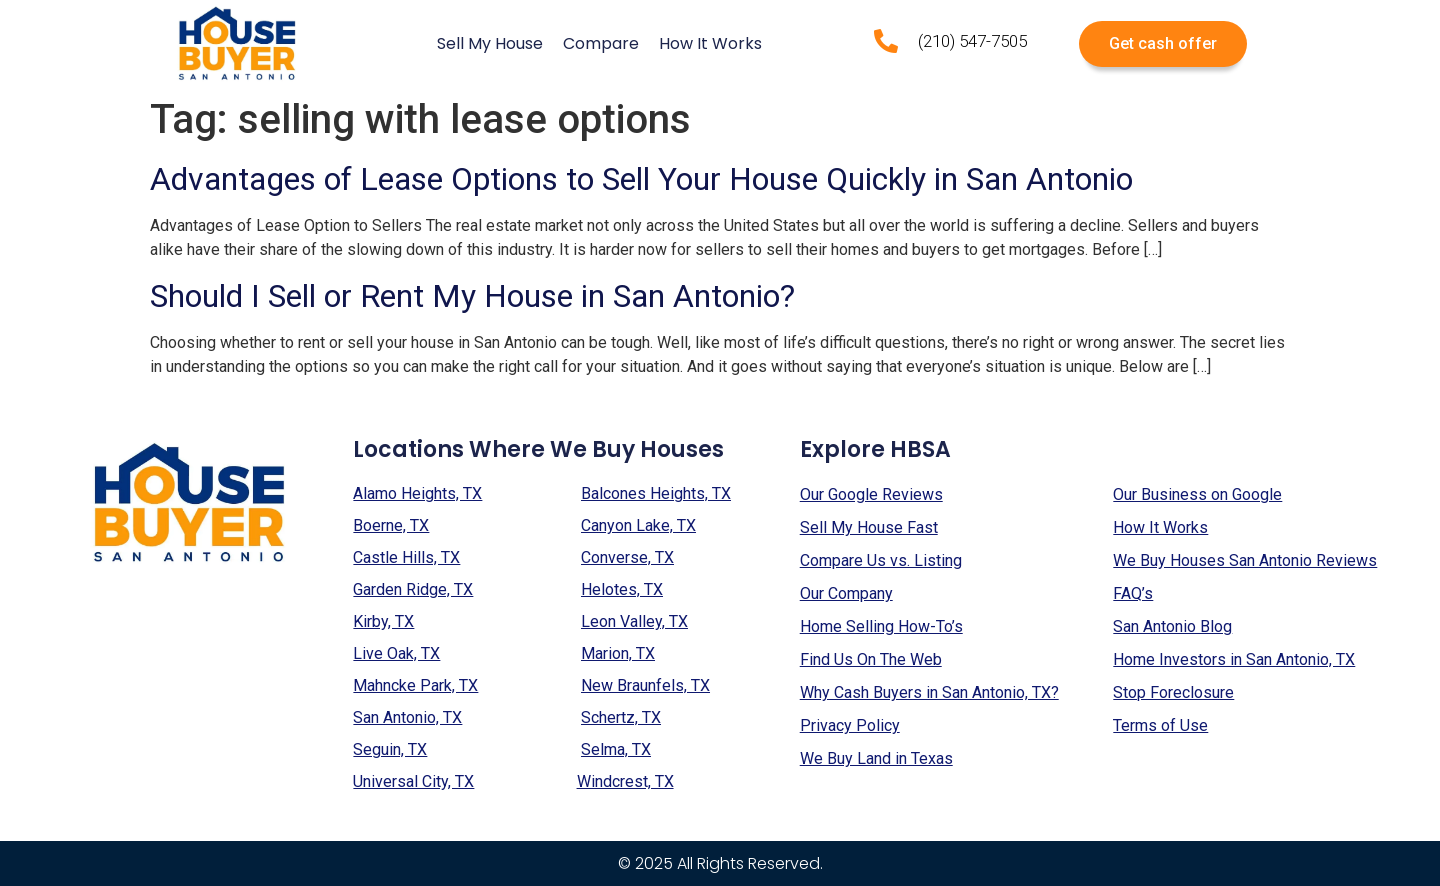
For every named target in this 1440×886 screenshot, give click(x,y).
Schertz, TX (621, 717)
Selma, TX (616, 749)
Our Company (846, 593)
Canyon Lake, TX (638, 525)
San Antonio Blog (1172, 626)
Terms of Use (1160, 725)
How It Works (710, 43)
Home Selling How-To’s (881, 626)
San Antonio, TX (407, 717)
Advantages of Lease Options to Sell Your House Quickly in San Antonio (641, 179)
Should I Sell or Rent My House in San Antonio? (472, 296)
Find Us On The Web (871, 659)
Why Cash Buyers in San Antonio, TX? (929, 692)
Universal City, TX (413, 781)
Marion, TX (618, 653)
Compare (601, 43)
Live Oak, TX (396, 653)
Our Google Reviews (871, 494)
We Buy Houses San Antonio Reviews (1245, 560)
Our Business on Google (1197, 494)
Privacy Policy (850, 725)
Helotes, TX (622, 589)
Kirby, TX (383, 621)
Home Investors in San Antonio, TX (1234, 659)
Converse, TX (627, 557)
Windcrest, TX (625, 781)
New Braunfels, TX (645, 685)
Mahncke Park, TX (415, 685)
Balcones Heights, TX (656, 493)
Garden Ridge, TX (413, 589)
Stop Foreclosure (1173, 692)
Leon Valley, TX (634, 621)
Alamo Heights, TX (417, 493)
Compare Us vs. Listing (881, 560)
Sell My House (490, 43)
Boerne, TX (391, 525)
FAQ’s (1133, 593)
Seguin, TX (390, 749)
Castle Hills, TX (406, 557)
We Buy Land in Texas (876, 758)
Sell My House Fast (869, 527)
